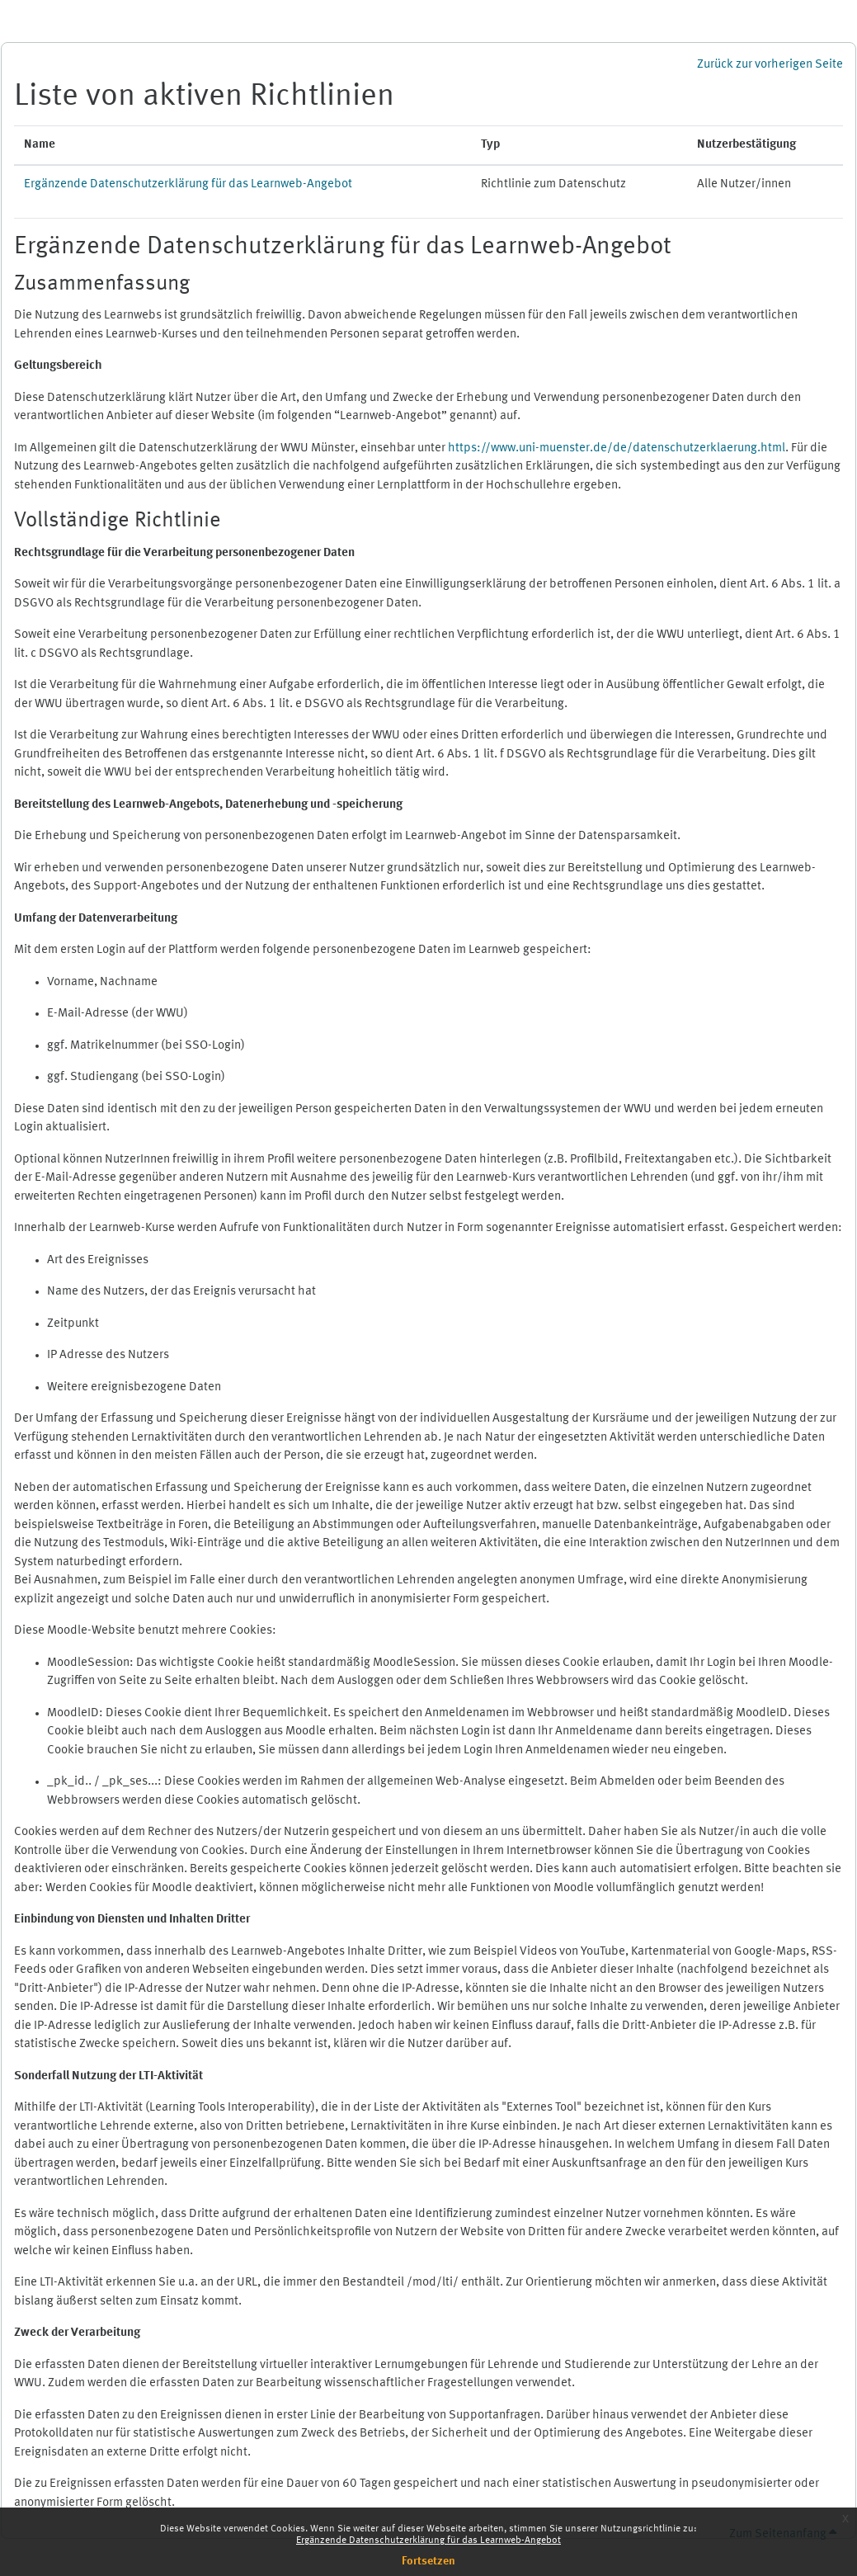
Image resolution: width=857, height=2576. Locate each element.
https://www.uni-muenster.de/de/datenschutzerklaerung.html (616, 448)
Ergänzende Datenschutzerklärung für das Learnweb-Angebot (428, 2540)
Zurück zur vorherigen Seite (770, 65)
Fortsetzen (428, 2561)
